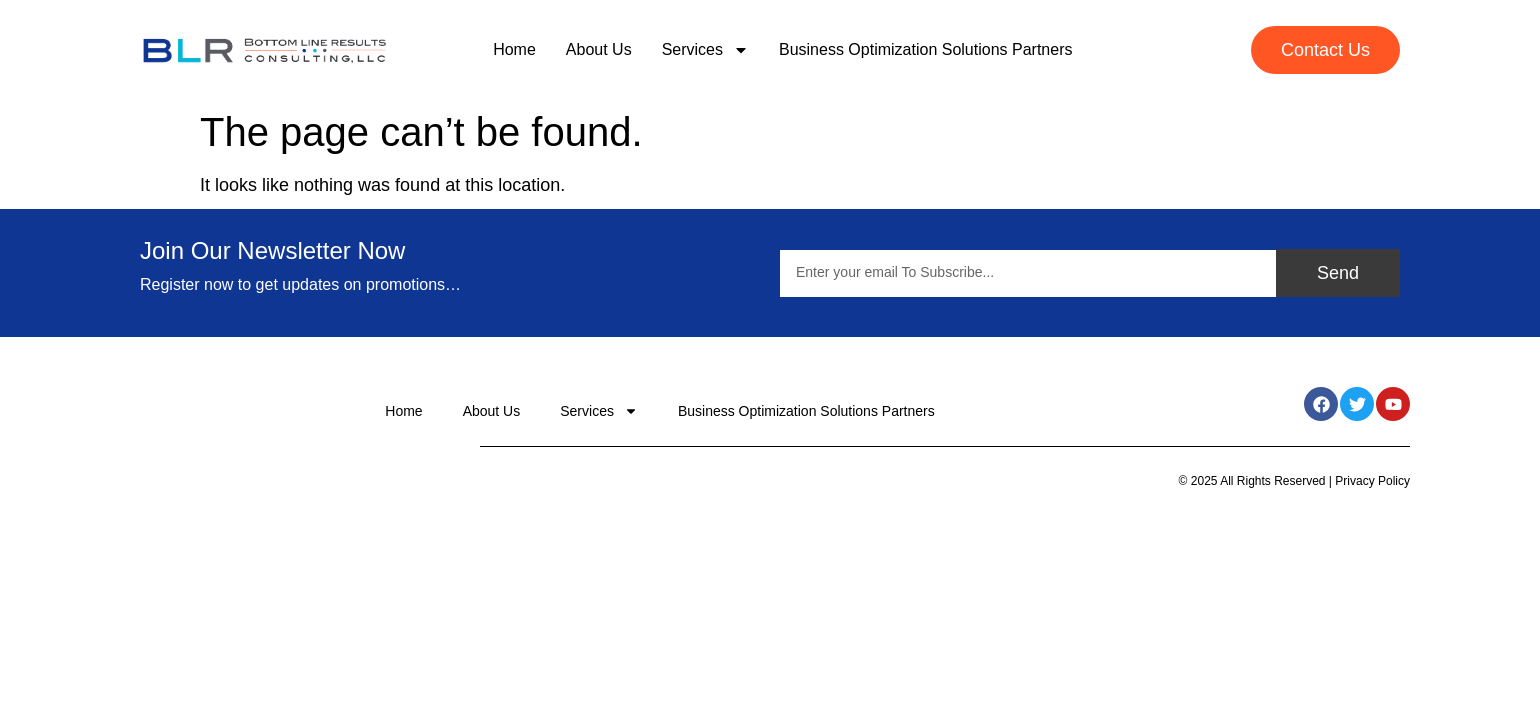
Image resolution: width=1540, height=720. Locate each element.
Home (514, 49)
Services (705, 50)
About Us (599, 49)
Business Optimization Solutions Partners (925, 49)
